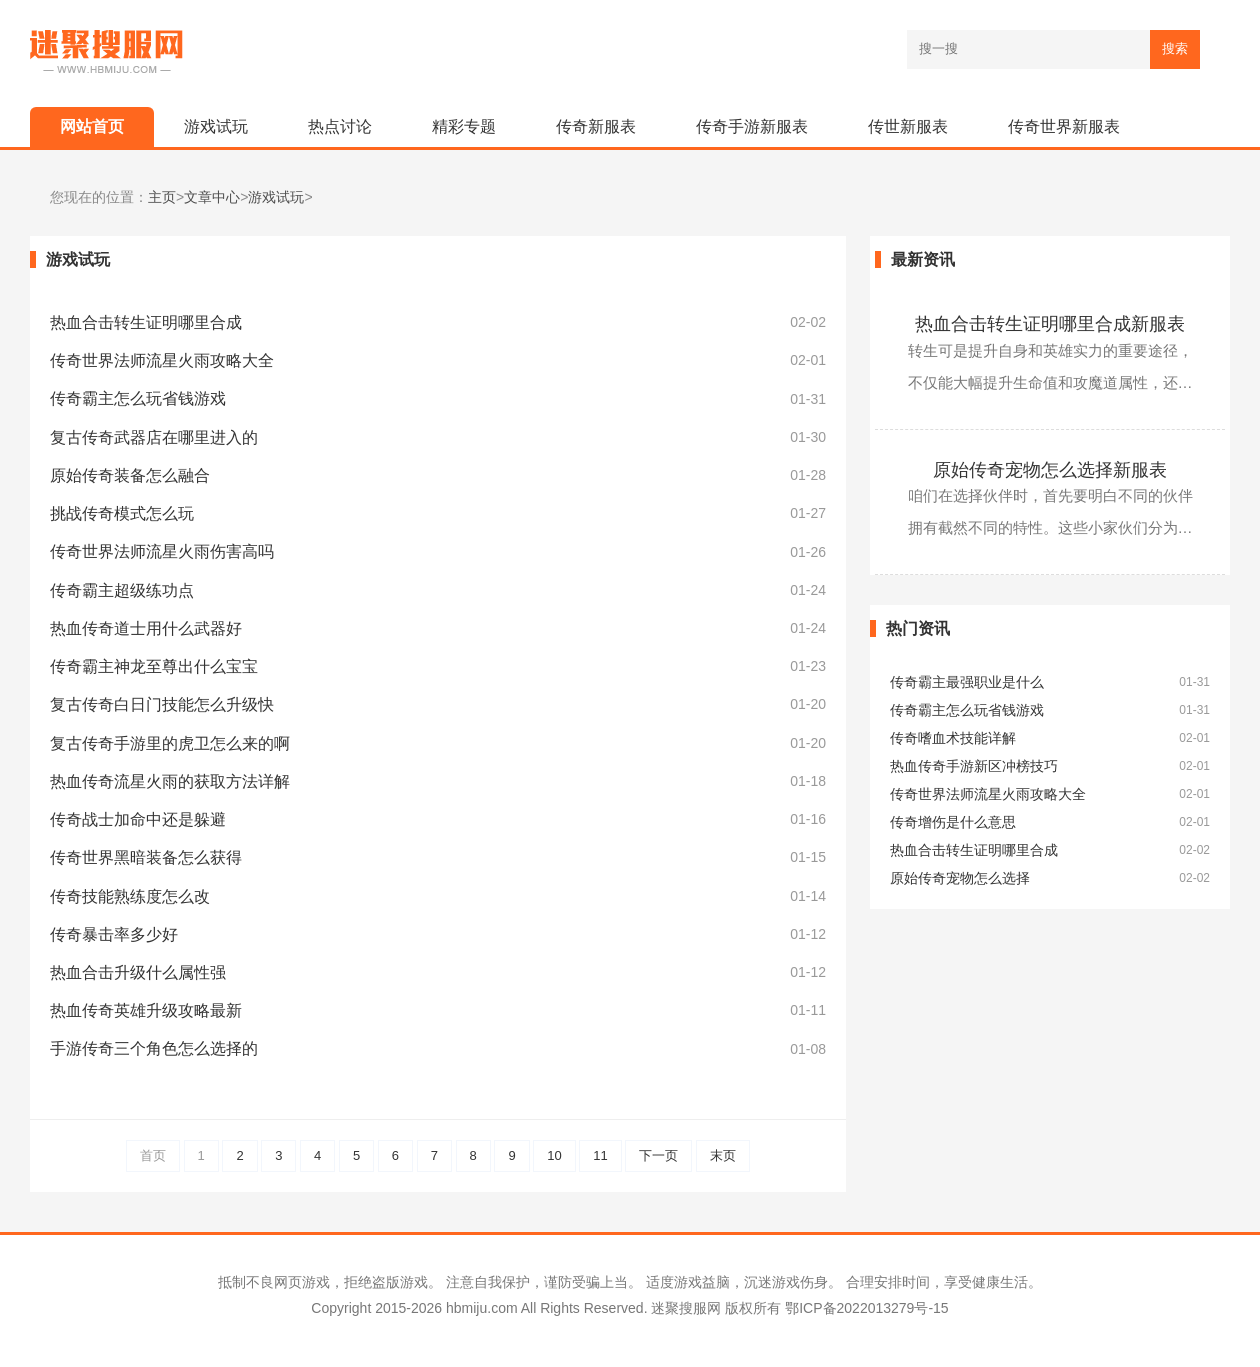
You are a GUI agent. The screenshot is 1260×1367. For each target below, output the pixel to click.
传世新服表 (908, 126)
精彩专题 (464, 126)
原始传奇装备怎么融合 (130, 475)
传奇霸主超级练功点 (122, 590)
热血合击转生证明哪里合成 (146, 322)
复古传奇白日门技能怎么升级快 (162, 704)
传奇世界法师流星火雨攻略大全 (162, 360)
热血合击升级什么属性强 (138, 972)
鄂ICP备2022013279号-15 (866, 1308)
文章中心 (212, 197)
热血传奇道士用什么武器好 (146, 628)
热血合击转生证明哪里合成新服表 (1050, 324)
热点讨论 (340, 126)
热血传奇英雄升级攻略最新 (146, 1010)
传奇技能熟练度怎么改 (130, 896)
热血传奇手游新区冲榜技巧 (974, 766)
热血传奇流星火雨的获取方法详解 (170, 781)
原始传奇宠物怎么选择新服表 (1050, 470)
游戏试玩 (216, 126)
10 (554, 1155)
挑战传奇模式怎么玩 (122, 513)
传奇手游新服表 (752, 126)
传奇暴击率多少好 (114, 934)
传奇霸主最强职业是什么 (967, 682)
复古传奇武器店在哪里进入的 (154, 437)
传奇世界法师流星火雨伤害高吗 (162, 551)
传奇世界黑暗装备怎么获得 (146, 857)
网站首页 (92, 126)
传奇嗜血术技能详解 (953, 738)
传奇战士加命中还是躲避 (138, 819)
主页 (162, 197)
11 (600, 1155)
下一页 (658, 1155)
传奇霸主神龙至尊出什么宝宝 (154, 666)
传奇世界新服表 (1064, 126)
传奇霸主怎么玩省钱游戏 (138, 398)
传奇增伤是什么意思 (953, 822)
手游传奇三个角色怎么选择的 (154, 1048)
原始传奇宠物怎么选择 (960, 878)
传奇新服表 (596, 126)
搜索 (1175, 48)
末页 (723, 1155)
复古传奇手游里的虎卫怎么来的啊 (170, 743)
